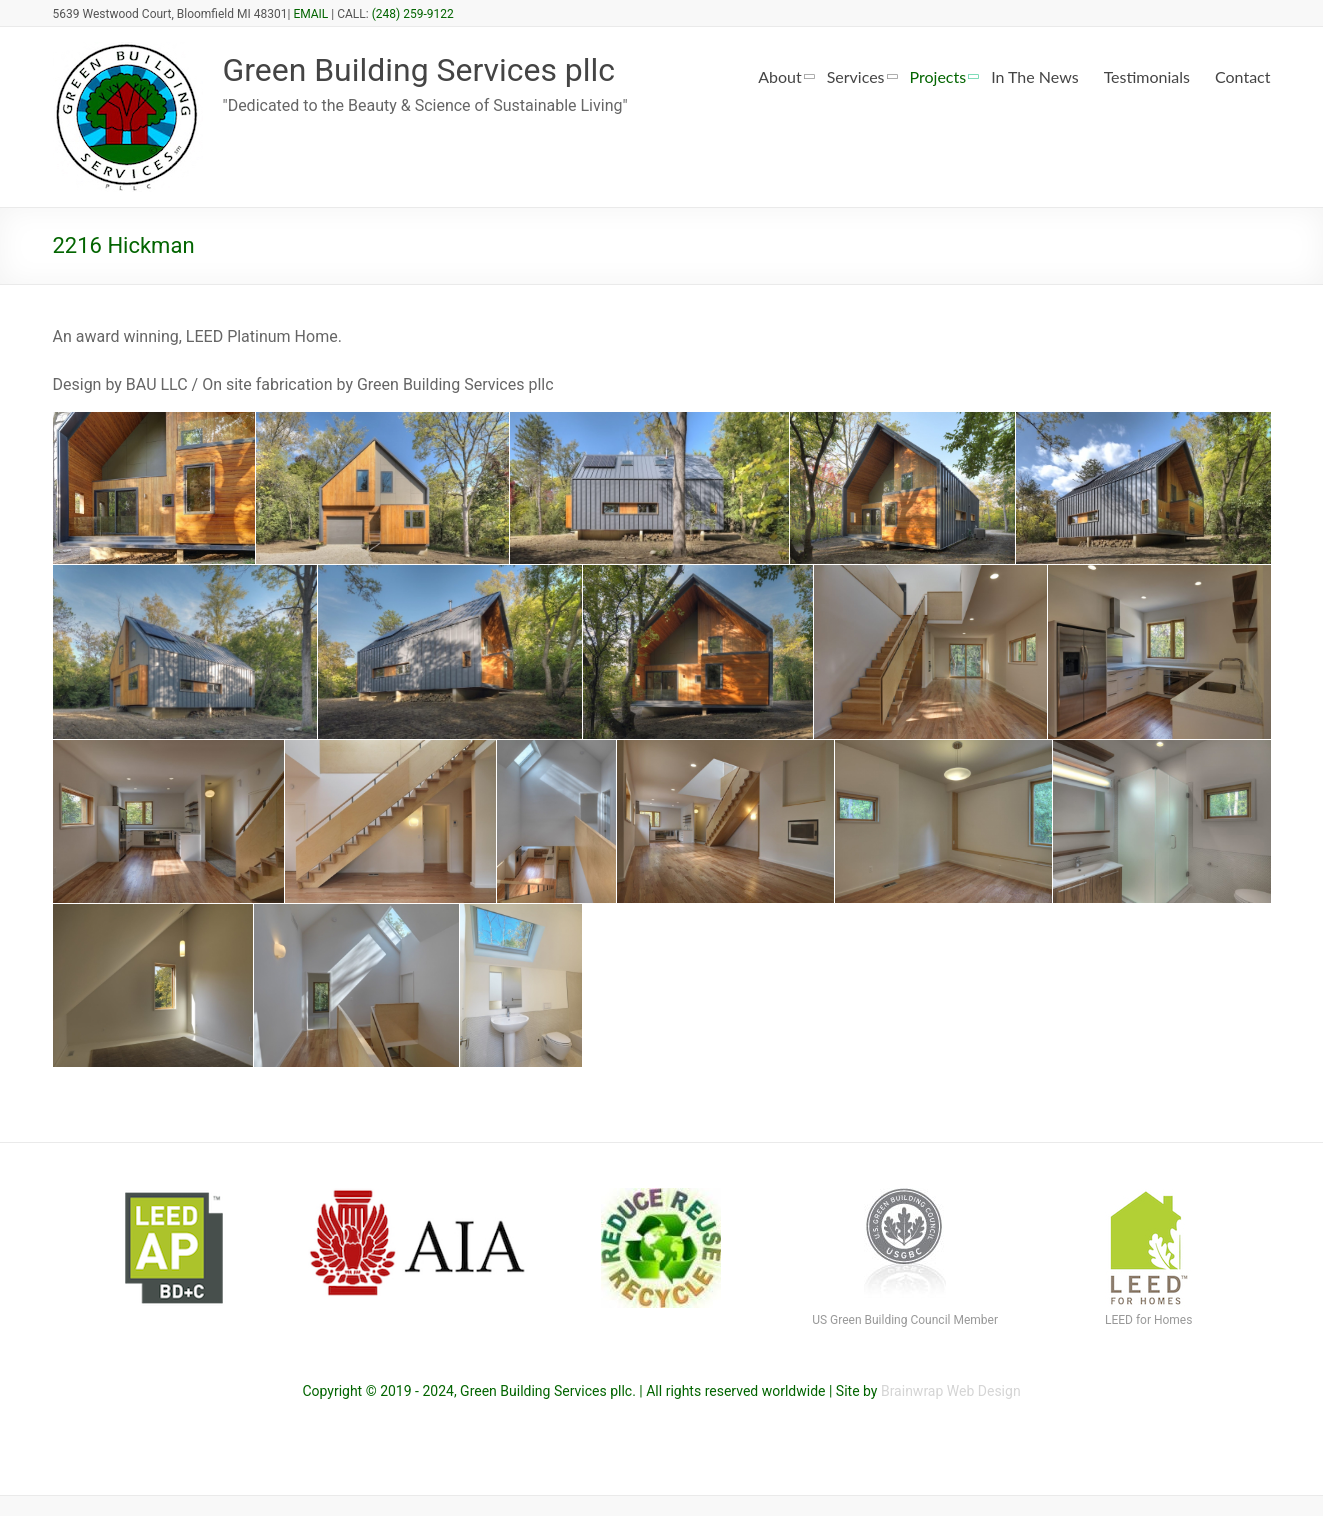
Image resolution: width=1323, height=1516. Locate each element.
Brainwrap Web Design (951, 1391)
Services (856, 76)
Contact (1242, 76)
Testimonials (1147, 76)
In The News (1034, 76)
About (780, 76)
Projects (938, 76)
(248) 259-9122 (413, 14)
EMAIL (310, 14)
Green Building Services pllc (444, 70)
